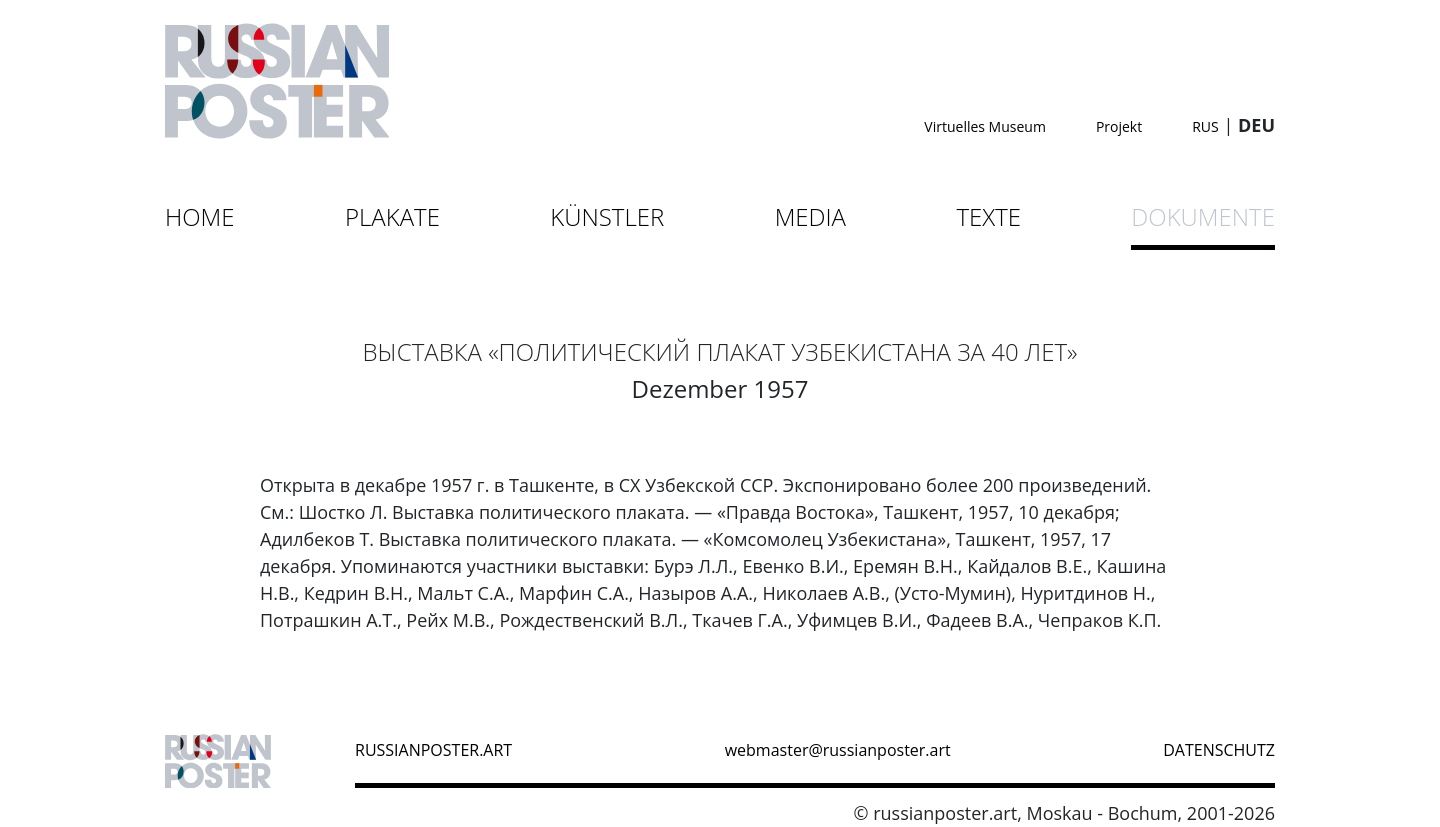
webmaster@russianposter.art (838, 750)
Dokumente (1203, 216)
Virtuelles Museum (985, 126)
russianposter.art (433, 750)
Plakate (392, 216)
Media (810, 216)
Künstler (607, 216)
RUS (1205, 126)
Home (200, 216)
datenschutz (1219, 750)
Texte (988, 216)
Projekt (1119, 126)
